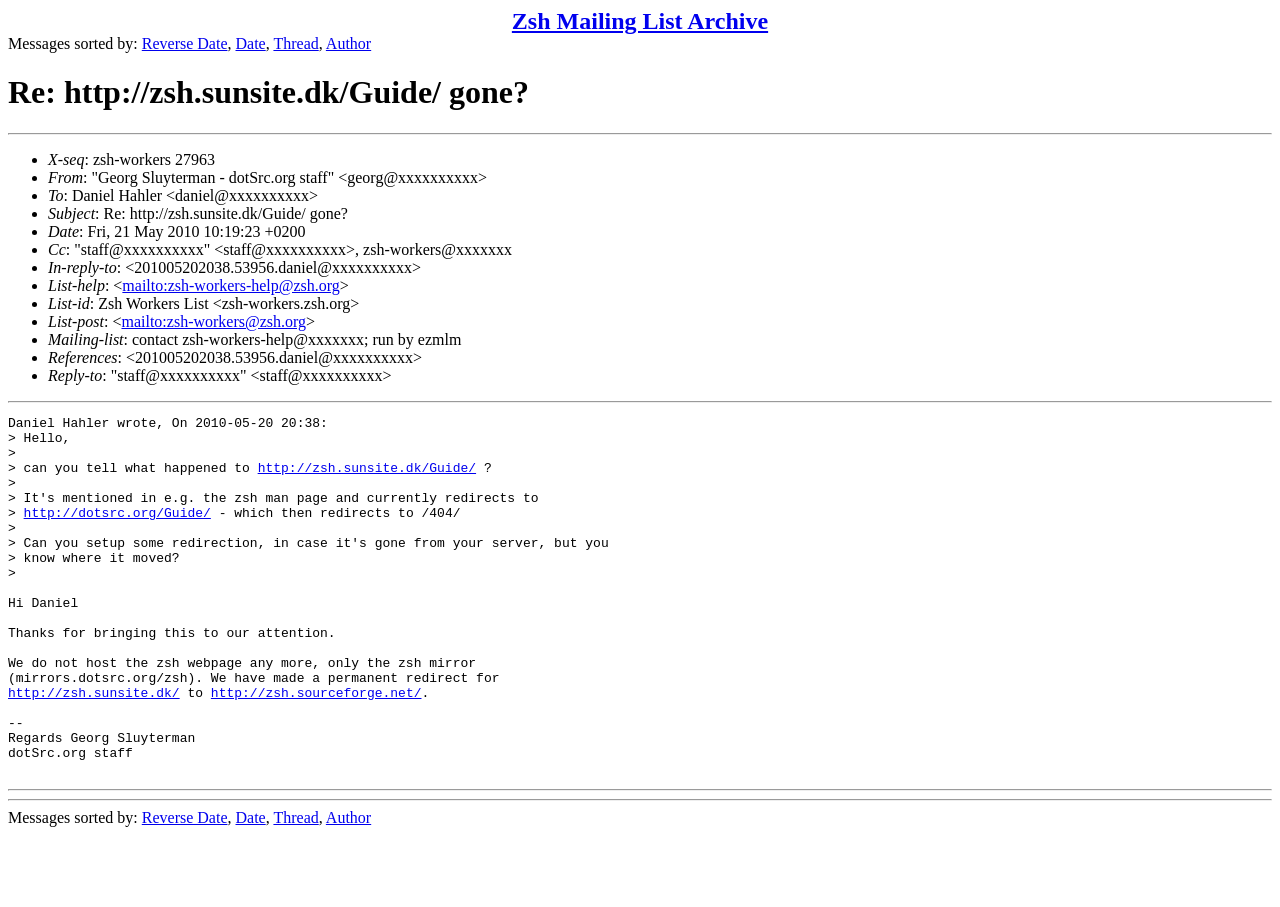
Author (348, 43)
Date (251, 43)
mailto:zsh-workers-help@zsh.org (231, 285)
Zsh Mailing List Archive (640, 21)
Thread (295, 43)
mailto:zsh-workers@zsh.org (213, 321)
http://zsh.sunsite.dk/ (94, 749)
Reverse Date (185, 43)
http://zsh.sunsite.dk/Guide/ (367, 479)
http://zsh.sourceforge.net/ (316, 749)
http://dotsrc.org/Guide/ (117, 533)
